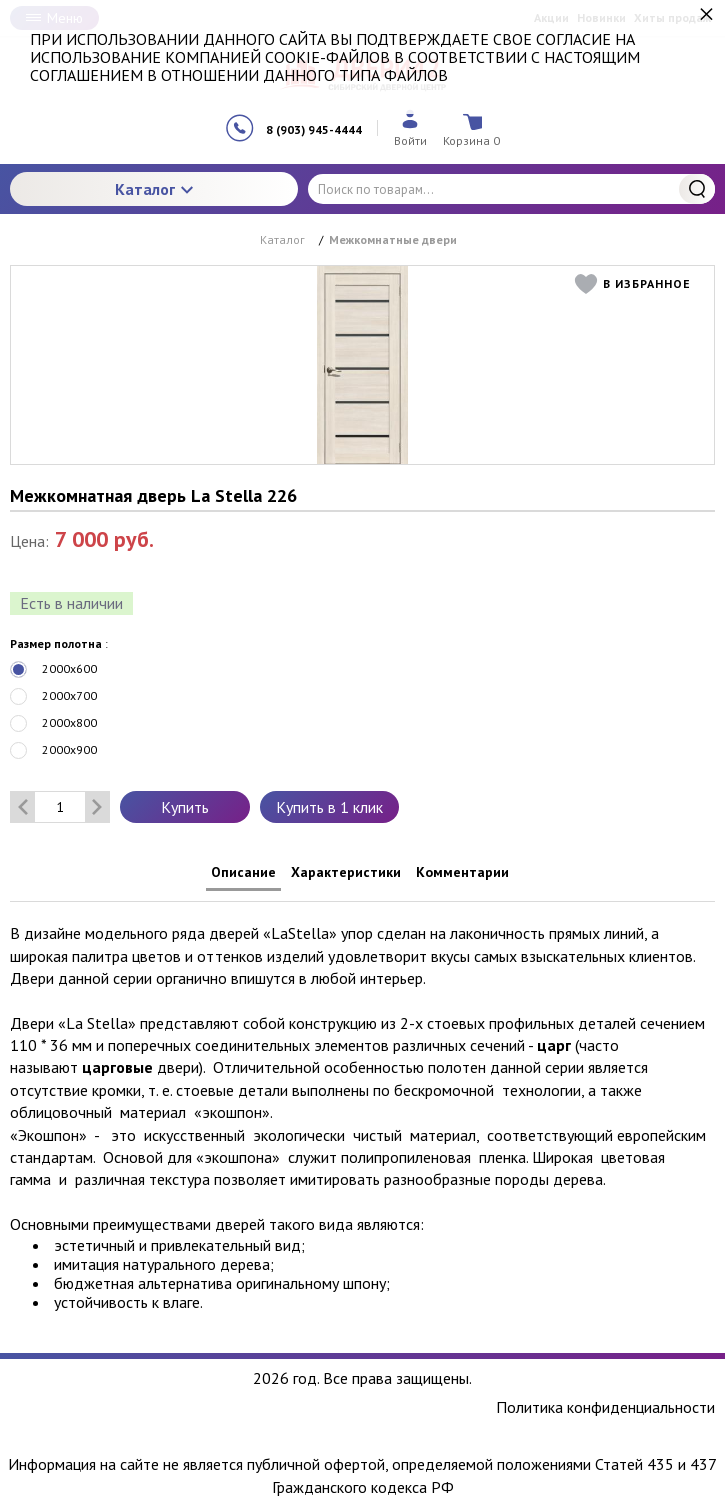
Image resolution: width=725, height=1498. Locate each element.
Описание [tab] (243, 872)
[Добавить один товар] (97, 807)
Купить (185, 807)
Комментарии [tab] (462, 872)
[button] (637, 284)
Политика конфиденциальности (605, 1407)
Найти (697, 189)
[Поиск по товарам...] (511, 189)
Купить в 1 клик (329, 807)
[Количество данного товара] (60, 807)
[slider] (50, 569)
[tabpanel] (362, 1107)
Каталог (154, 189)
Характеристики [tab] (346, 872)
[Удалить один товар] (23, 807)
